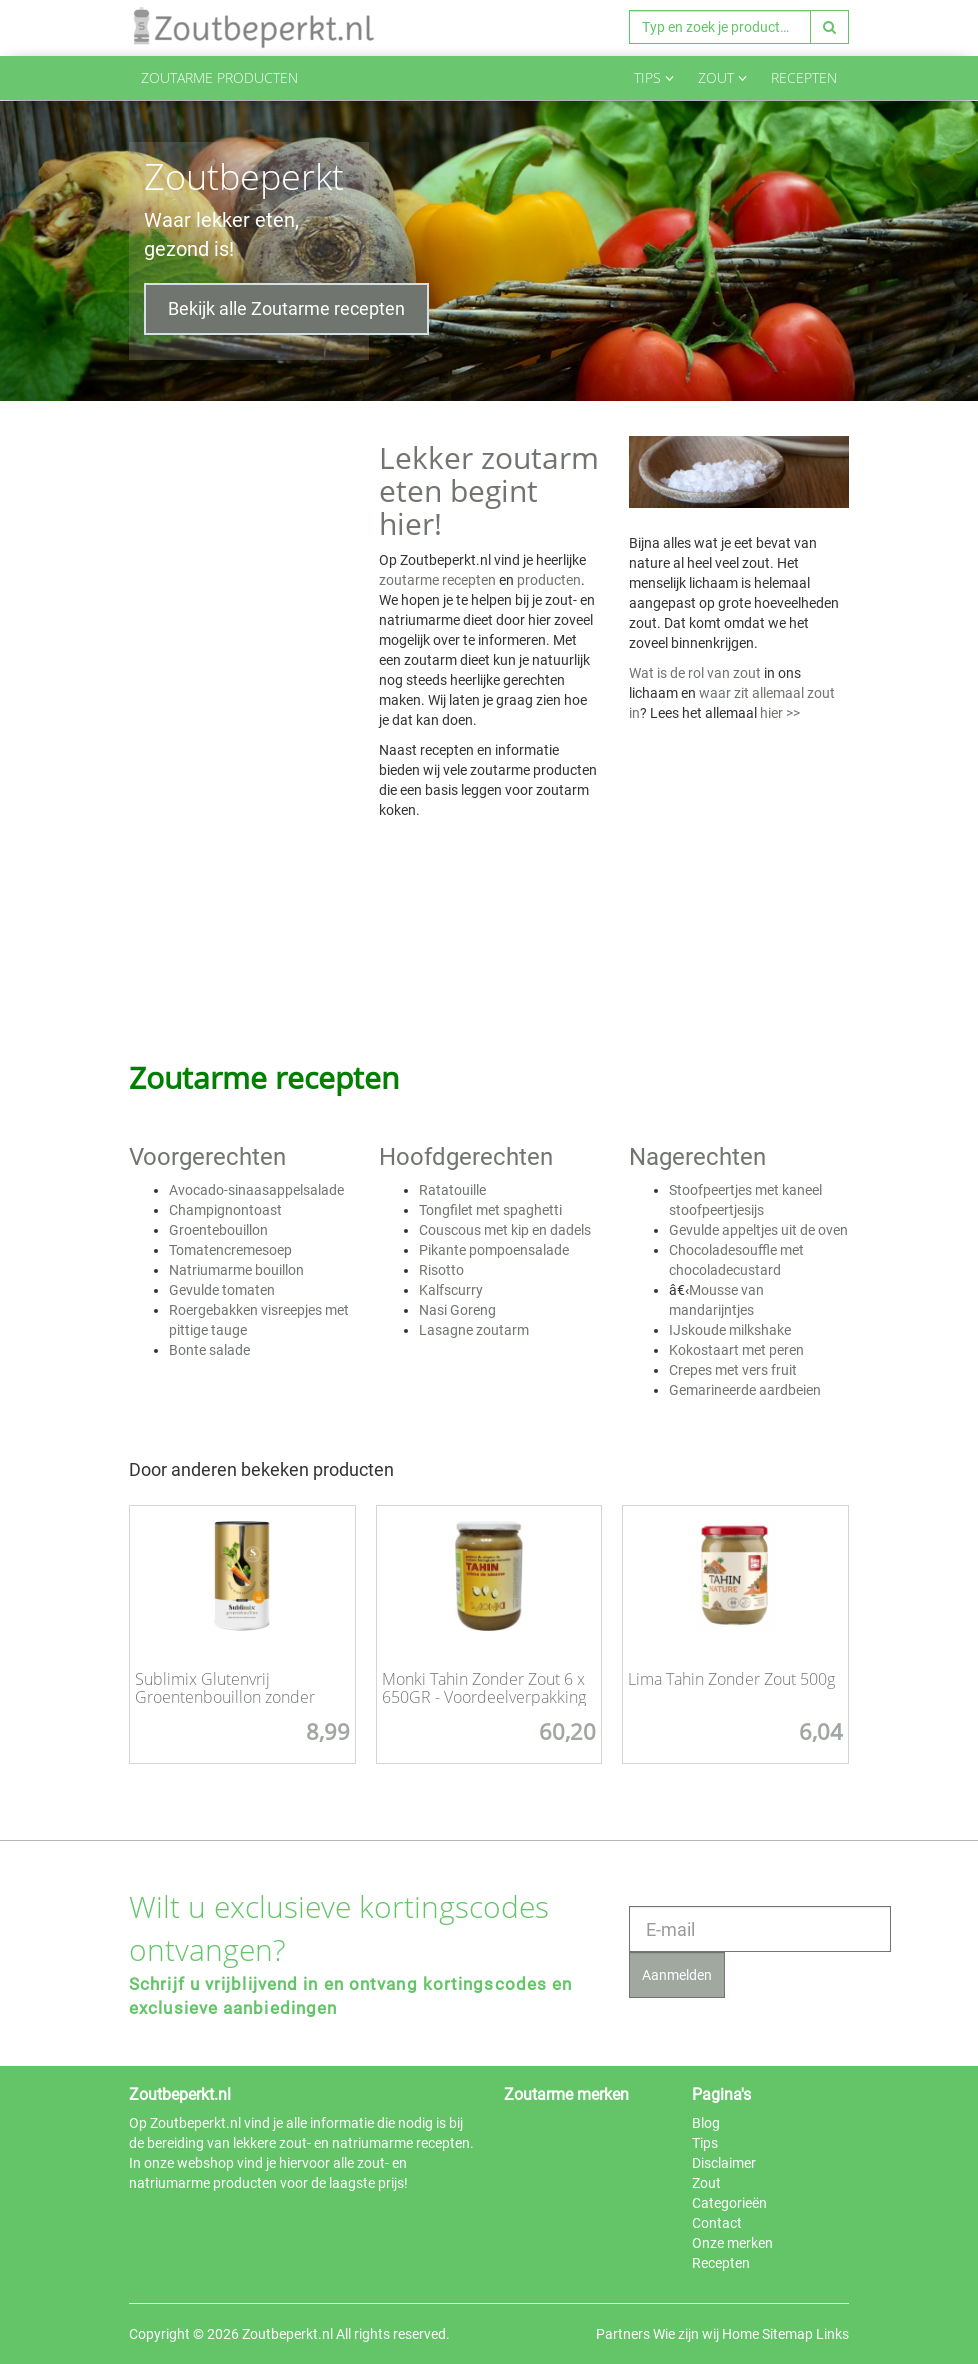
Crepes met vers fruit (733, 1370)
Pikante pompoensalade (494, 1250)
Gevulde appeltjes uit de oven (758, 1230)
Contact (717, 2223)
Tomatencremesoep (230, 1250)
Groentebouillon (218, 1230)
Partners (623, 2334)
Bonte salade (209, 1350)
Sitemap (787, 2334)
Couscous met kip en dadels (505, 1230)
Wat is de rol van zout (695, 673)
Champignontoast (225, 1210)
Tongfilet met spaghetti (490, 1210)
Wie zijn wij (686, 2334)
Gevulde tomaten (222, 1290)
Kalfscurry (451, 1290)
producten (549, 580)
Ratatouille (452, 1190)
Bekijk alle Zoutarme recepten (286, 308)
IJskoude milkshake (730, 1330)
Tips (654, 77)
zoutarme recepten (437, 580)
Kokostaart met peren (736, 1350)
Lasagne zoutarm (474, 1330)
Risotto (441, 1270)
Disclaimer (724, 2163)
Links (832, 2334)
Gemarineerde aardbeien (745, 1390)
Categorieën (729, 2203)
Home (740, 2334)
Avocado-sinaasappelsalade (256, 1190)
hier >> (780, 713)
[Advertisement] (239, 721)
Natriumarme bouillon (236, 1270)
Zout (722, 77)
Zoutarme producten (219, 77)
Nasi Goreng (457, 1310)
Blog (706, 2123)
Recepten (804, 77)
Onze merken (732, 2243)
